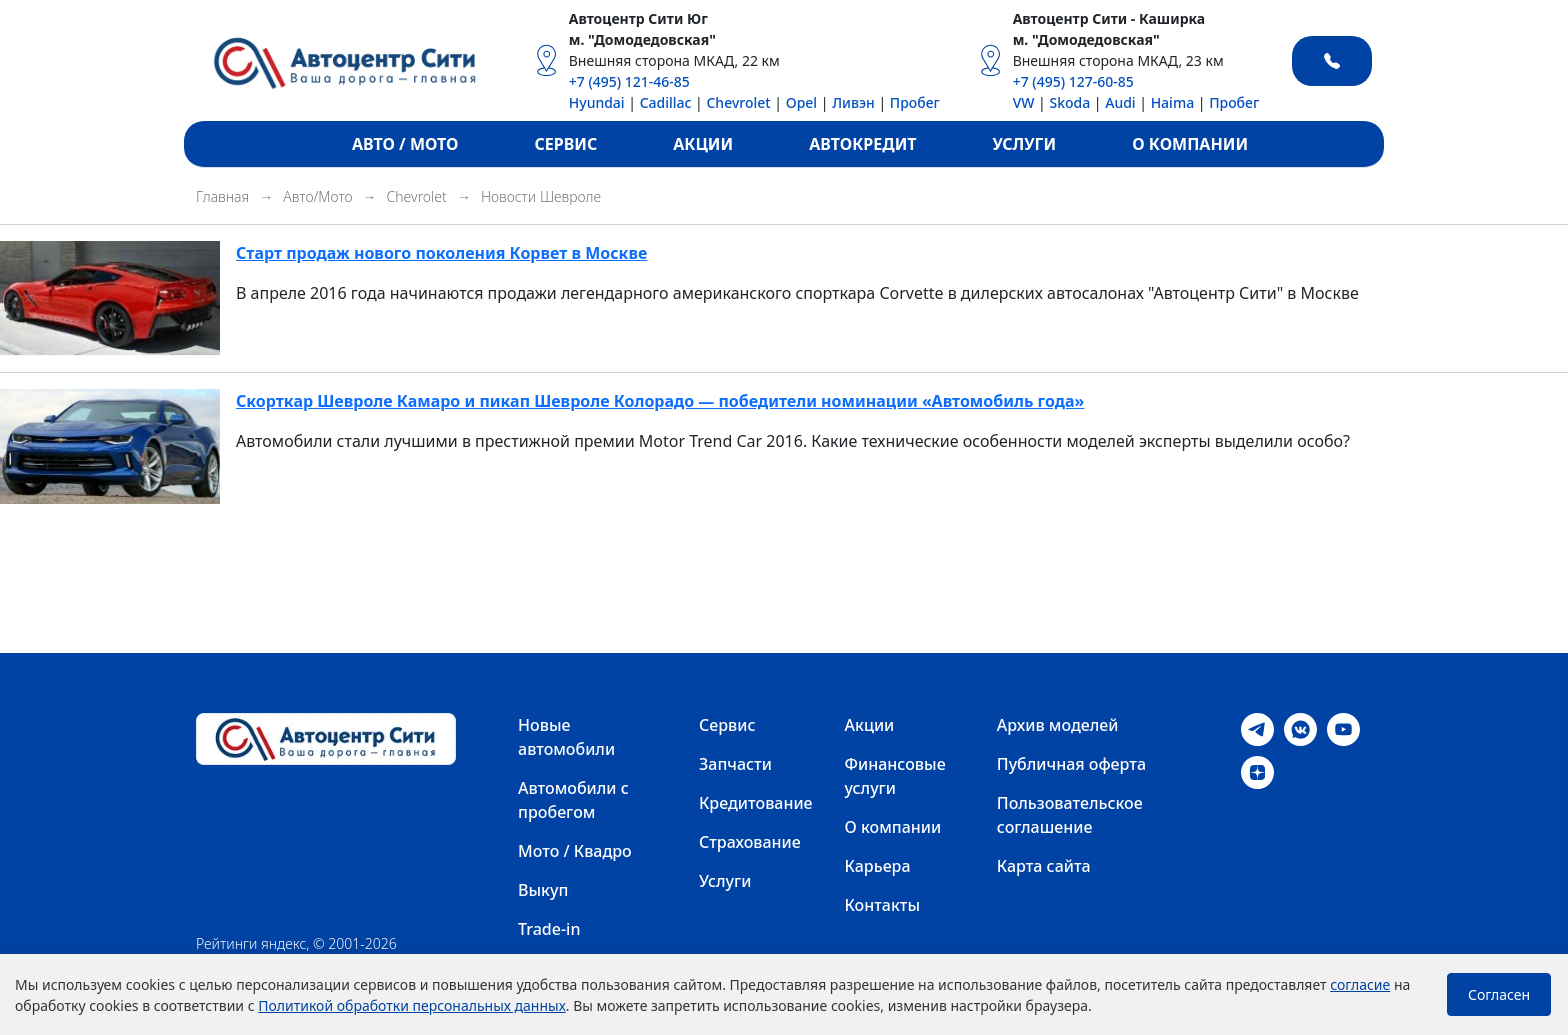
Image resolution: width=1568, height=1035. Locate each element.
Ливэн (853, 102)
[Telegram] (1257, 728)
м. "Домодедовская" (642, 39)
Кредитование (756, 803)
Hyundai (597, 102)
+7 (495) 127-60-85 (1073, 81)
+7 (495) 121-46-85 (629, 81)
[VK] (1300, 728)
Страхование (750, 842)
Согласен (1499, 994)
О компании (893, 827)
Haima (1173, 102)
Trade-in (549, 929)
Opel (801, 102)
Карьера (878, 866)
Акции (870, 725)
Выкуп (543, 890)
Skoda (1069, 102)
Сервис (727, 725)
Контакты (883, 905)
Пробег (915, 102)
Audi (1120, 102)
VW (1024, 102)
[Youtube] (1343, 728)
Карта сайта (1044, 866)
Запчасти (735, 764)
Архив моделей (1058, 725)
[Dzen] (1257, 771)
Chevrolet (738, 102)
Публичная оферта (1071, 764)
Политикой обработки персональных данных (412, 1005)
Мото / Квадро (575, 851)
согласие (1360, 984)
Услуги (725, 881)
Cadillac (666, 102)
